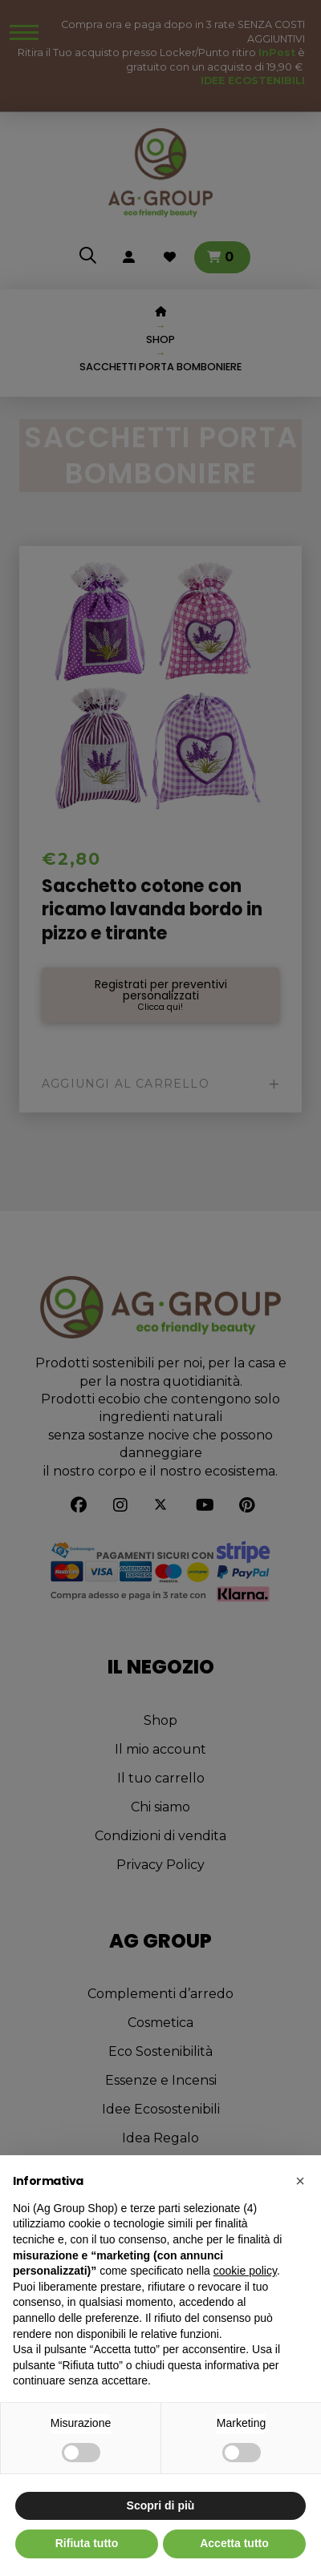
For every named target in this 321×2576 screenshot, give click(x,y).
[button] (300, 2181)
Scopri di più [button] (161, 2505)
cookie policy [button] (245, 2270)
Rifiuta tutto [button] (87, 2543)
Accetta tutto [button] (234, 2543)
